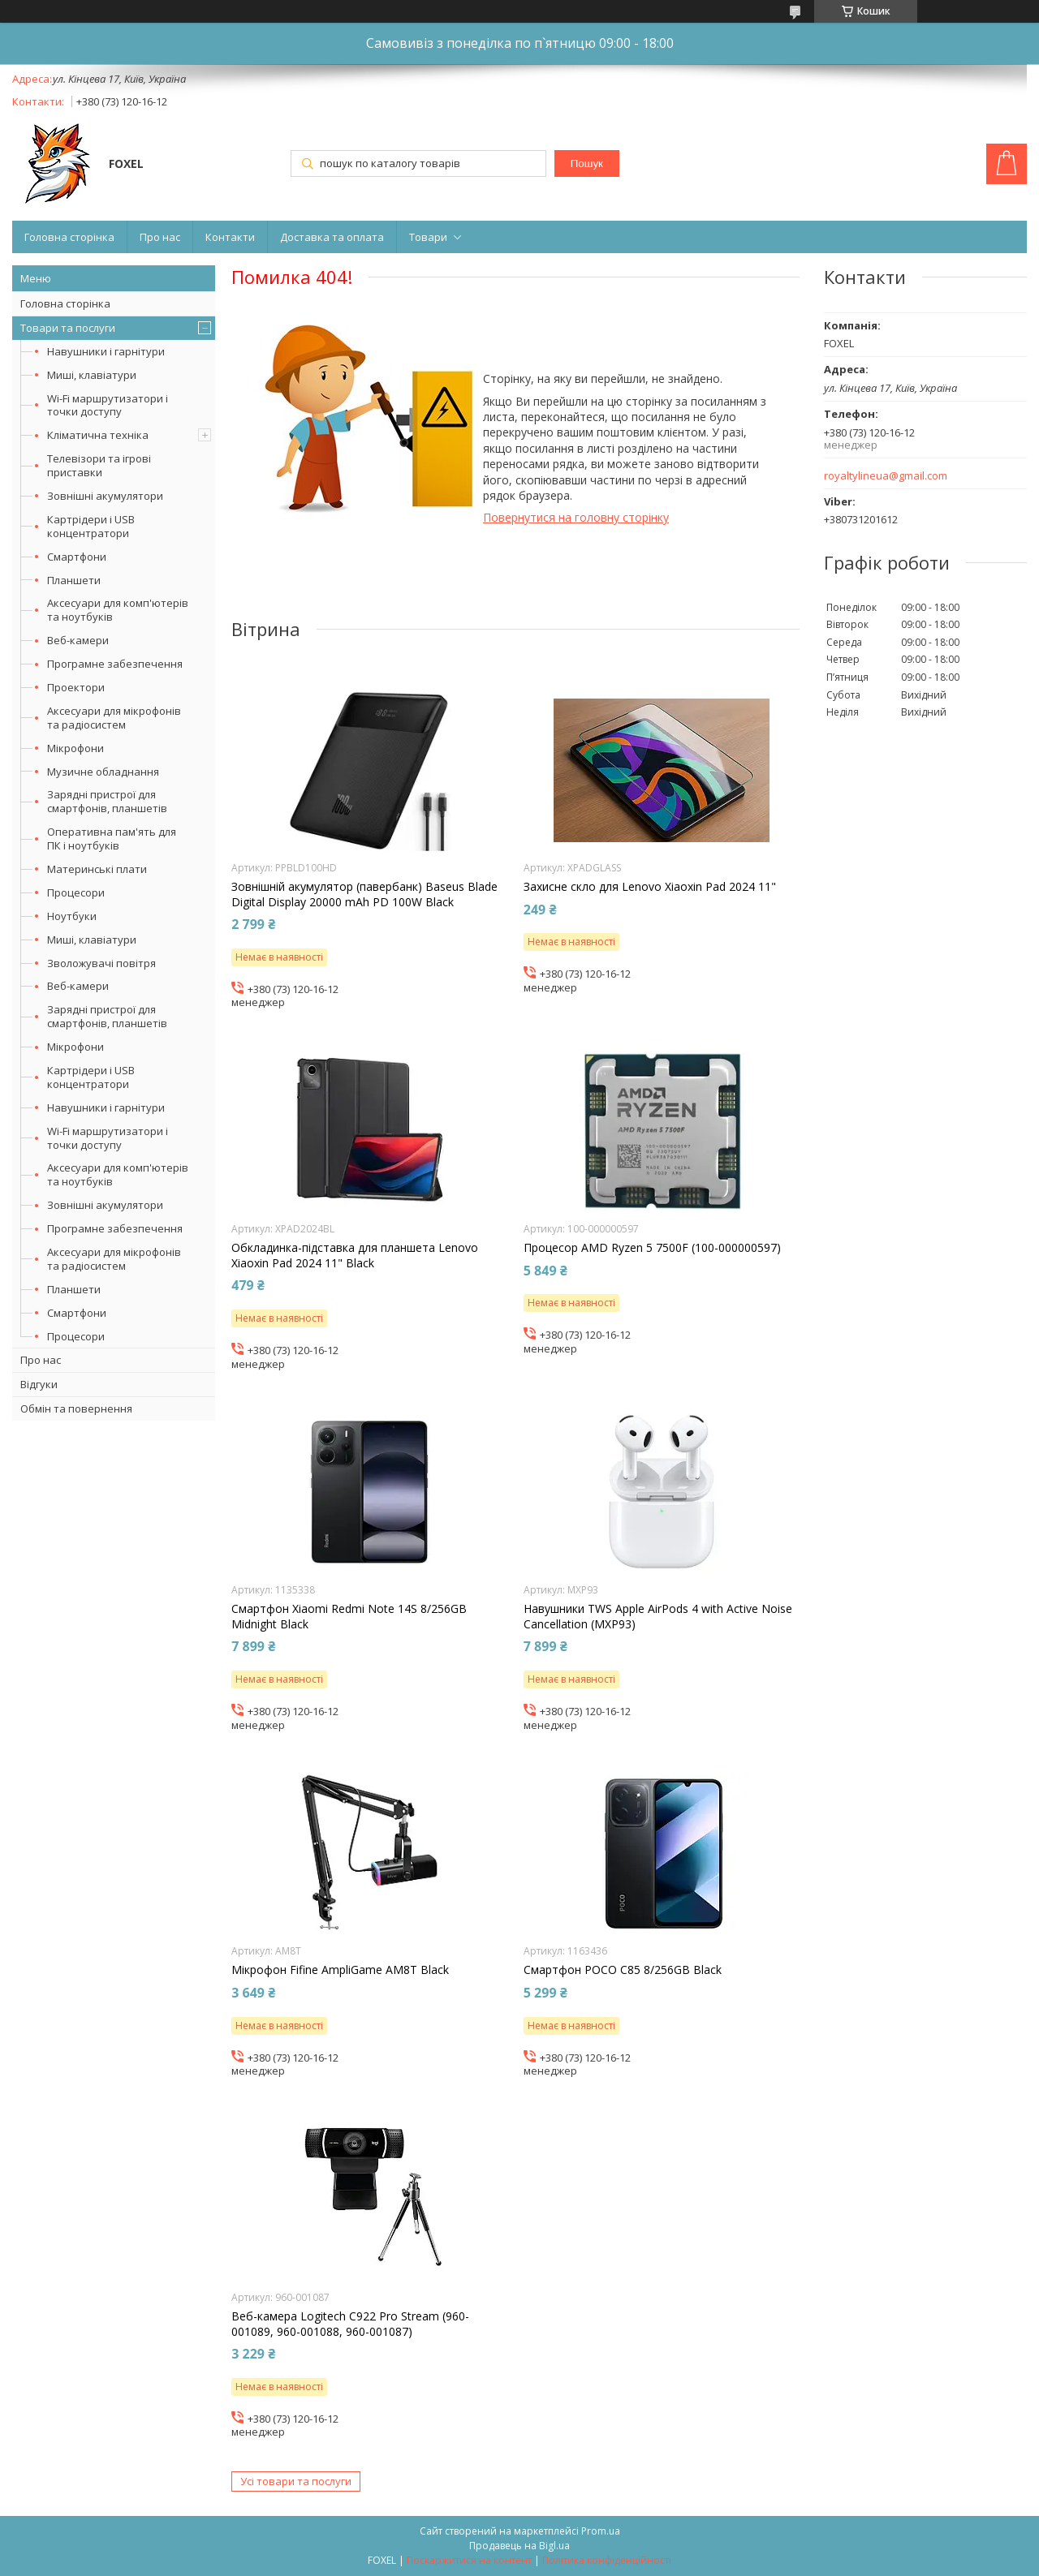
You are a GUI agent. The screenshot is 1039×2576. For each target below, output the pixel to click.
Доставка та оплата (332, 237)
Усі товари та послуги (295, 2481)
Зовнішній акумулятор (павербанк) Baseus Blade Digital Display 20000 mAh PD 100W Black (364, 894)
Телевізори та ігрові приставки (99, 465)
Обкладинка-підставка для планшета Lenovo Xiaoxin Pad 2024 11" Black (354, 1255)
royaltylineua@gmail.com (885, 476)
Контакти (230, 237)
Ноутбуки (72, 916)
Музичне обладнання (103, 771)
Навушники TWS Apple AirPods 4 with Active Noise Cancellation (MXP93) (658, 1616)
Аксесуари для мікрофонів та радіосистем (114, 717)
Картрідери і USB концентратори (91, 526)
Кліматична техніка (98, 435)
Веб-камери (78, 640)
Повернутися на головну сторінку (576, 517)
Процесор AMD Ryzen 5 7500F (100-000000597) (652, 1248)
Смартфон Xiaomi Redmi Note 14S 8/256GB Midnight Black (349, 1616)
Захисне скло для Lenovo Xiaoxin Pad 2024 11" (650, 886)
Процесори (76, 892)
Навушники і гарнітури (106, 351)
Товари (428, 237)
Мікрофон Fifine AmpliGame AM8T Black (340, 1970)
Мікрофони (75, 748)
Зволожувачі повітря (101, 963)
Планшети (74, 580)
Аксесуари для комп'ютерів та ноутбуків (117, 610)
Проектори (76, 687)
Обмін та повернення (76, 1408)
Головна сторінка (69, 237)
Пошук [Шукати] (587, 163)
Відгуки (39, 1384)
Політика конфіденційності (606, 2560)
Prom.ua (600, 2531)
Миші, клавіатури (91, 375)
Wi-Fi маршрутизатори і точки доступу (107, 405)
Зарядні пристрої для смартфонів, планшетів (107, 801)
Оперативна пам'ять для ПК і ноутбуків (111, 838)
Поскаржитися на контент (469, 2560)
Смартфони (76, 556)
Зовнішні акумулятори (105, 495)
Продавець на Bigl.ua (519, 2545)
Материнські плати (97, 869)
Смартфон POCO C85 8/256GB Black (623, 1970)
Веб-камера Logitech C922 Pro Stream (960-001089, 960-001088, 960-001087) (350, 2323)
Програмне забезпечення (115, 663)
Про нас (160, 237)
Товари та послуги (67, 327)
